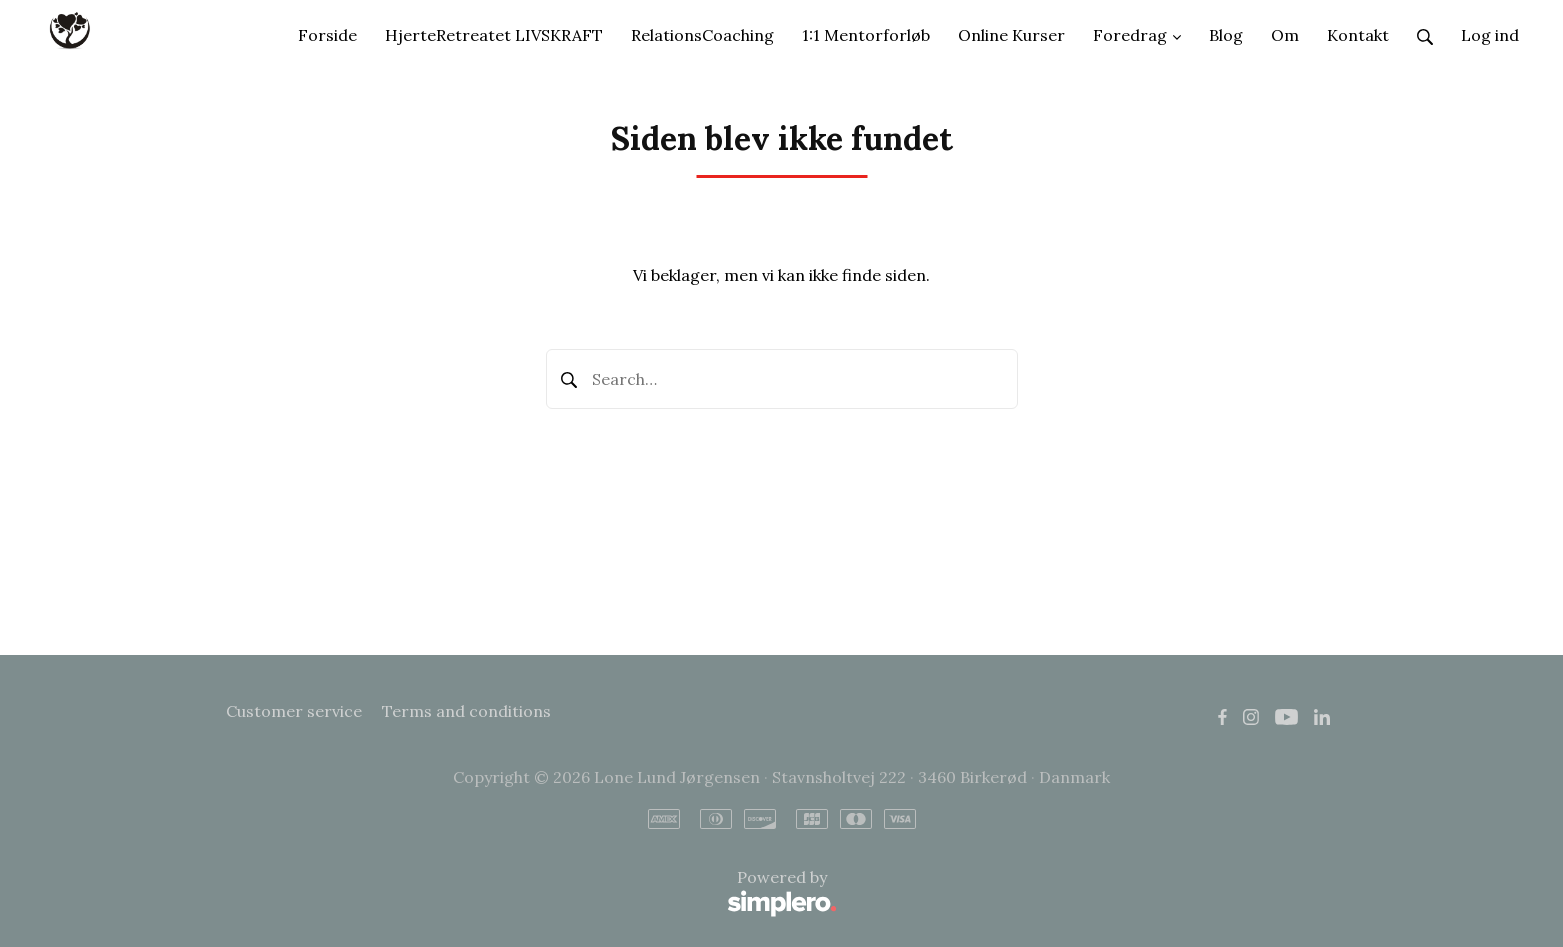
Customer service (294, 711)
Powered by (531, 893)
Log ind (1490, 35)
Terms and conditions (466, 711)
